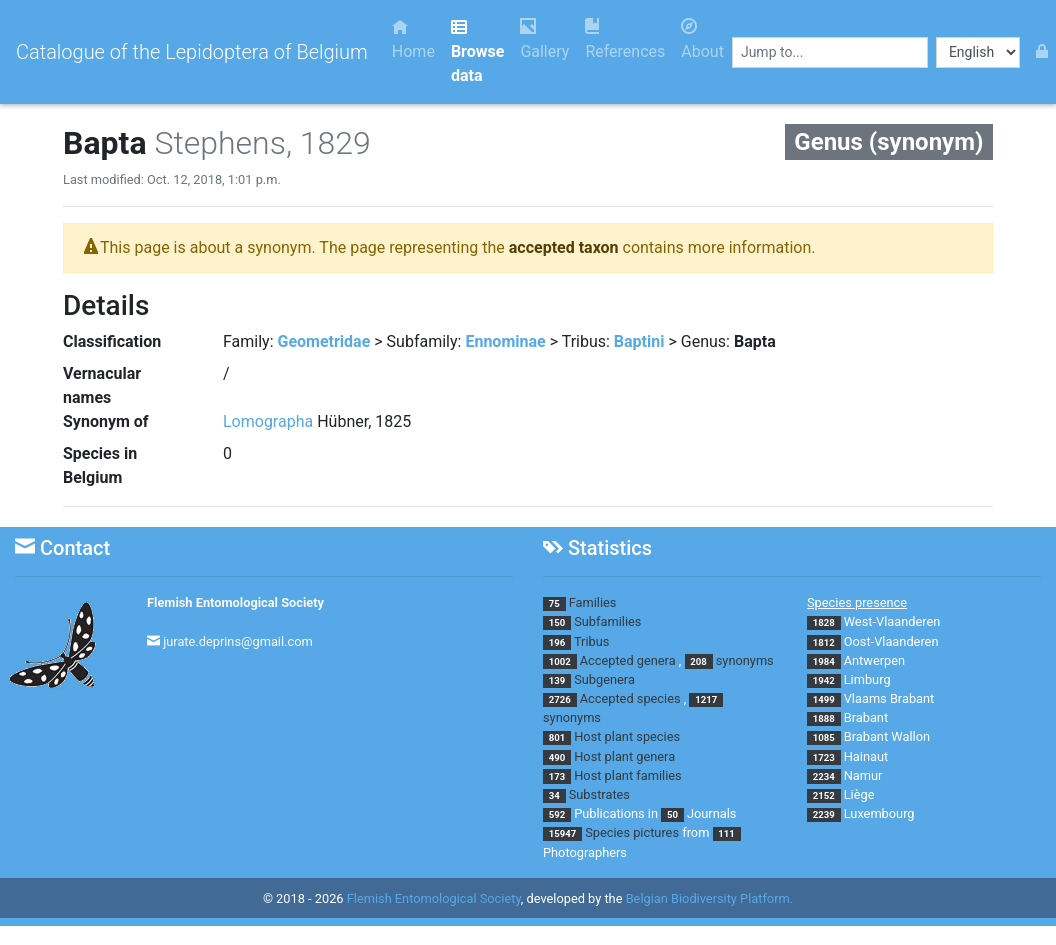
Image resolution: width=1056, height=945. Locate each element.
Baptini (639, 341)
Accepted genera (628, 660)
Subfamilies (607, 621)
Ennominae (505, 341)
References (625, 39)
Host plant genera (624, 756)
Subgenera (604, 679)
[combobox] (830, 52)
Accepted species (630, 698)
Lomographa (268, 421)
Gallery (544, 39)
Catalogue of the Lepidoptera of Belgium (192, 52)
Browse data (477, 51)
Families (593, 602)
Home (413, 39)
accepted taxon (564, 247)
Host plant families (627, 775)
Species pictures (632, 832)
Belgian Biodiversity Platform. (709, 898)
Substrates (599, 794)
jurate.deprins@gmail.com (238, 641)
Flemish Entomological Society (235, 602)
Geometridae (324, 341)
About (702, 39)
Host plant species (627, 736)
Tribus (591, 641)
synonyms (745, 660)
